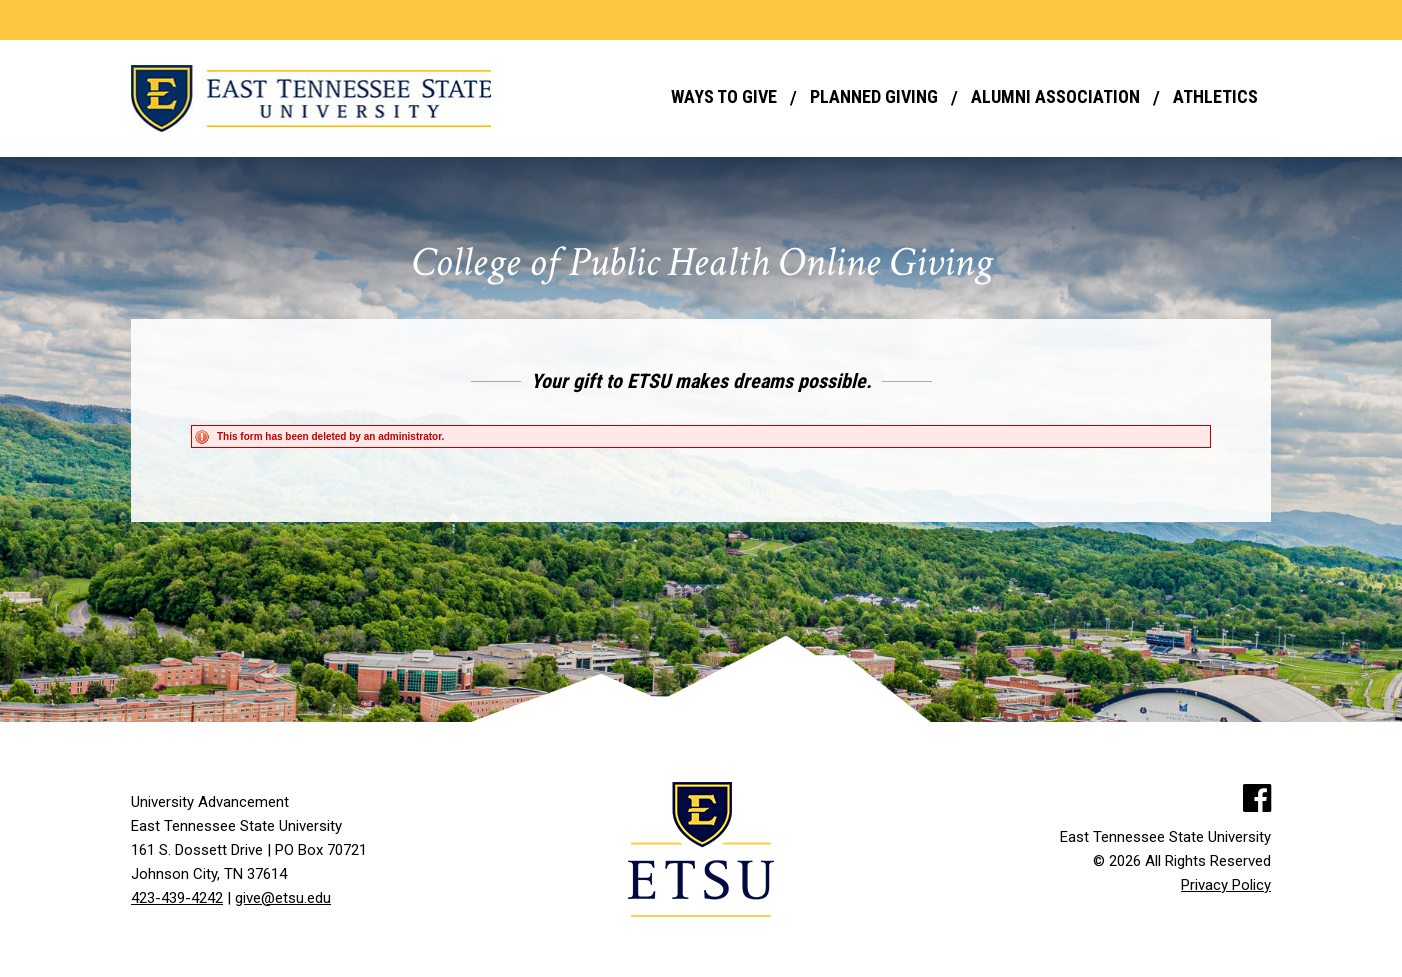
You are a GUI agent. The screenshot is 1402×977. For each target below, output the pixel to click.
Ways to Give (724, 96)
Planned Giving (874, 96)
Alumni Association (1055, 96)
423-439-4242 (177, 898)
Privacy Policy (1226, 885)
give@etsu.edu (283, 898)
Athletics (1215, 96)
